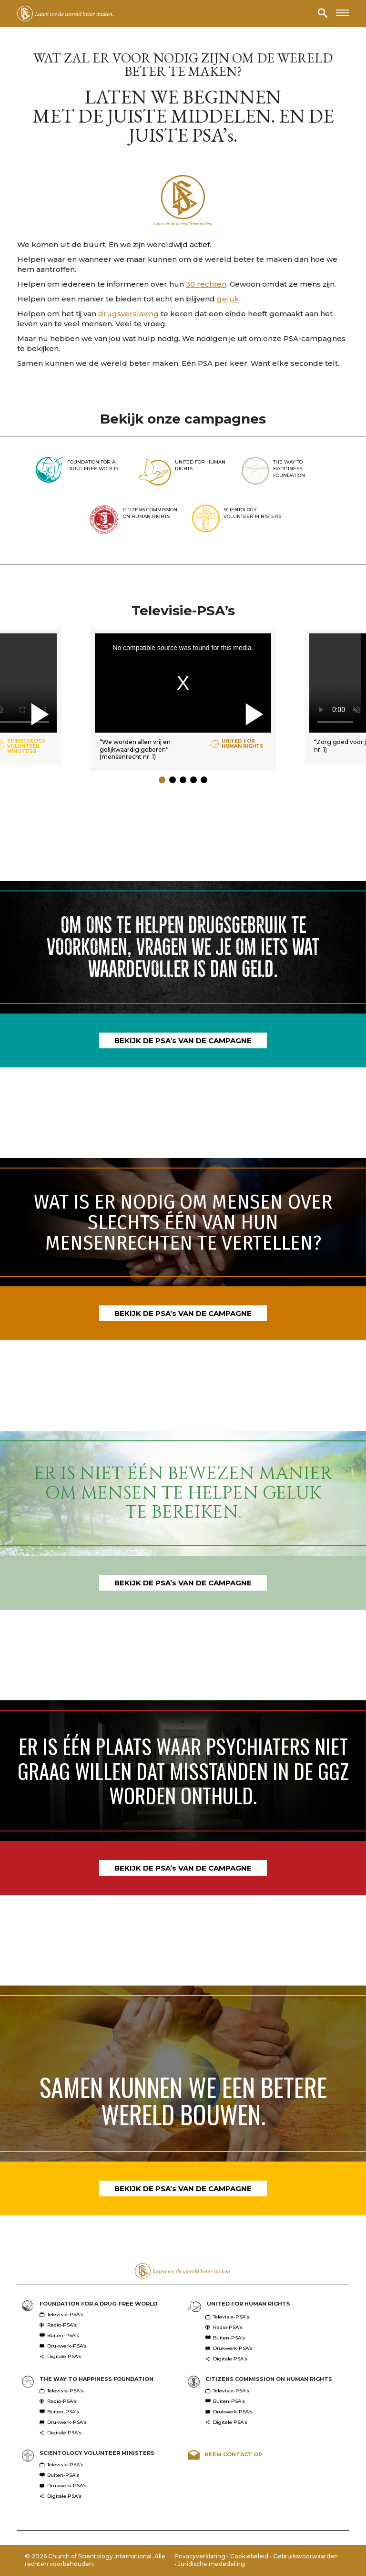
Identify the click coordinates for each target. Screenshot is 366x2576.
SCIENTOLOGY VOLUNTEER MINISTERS (97, 2453)
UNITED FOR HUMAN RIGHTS (248, 2303)
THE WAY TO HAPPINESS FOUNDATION (96, 2379)
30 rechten (206, 284)
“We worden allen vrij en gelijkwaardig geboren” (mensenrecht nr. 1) (135, 749)
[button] (162, 779)
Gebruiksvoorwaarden (305, 2556)
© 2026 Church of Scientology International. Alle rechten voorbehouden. (95, 2560)
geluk (228, 298)
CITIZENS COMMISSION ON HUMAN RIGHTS (268, 2379)
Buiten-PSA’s (59, 2335)
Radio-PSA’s (58, 2325)
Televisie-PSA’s (61, 2314)
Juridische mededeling (211, 2563)
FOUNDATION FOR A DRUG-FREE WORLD (98, 2303)
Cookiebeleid (250, 2556)
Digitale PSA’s (60, 2356)
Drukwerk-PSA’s (63, 2346)
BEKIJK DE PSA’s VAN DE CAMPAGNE (183, 1040)
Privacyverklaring (200, 2556)
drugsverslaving (128, 313)
